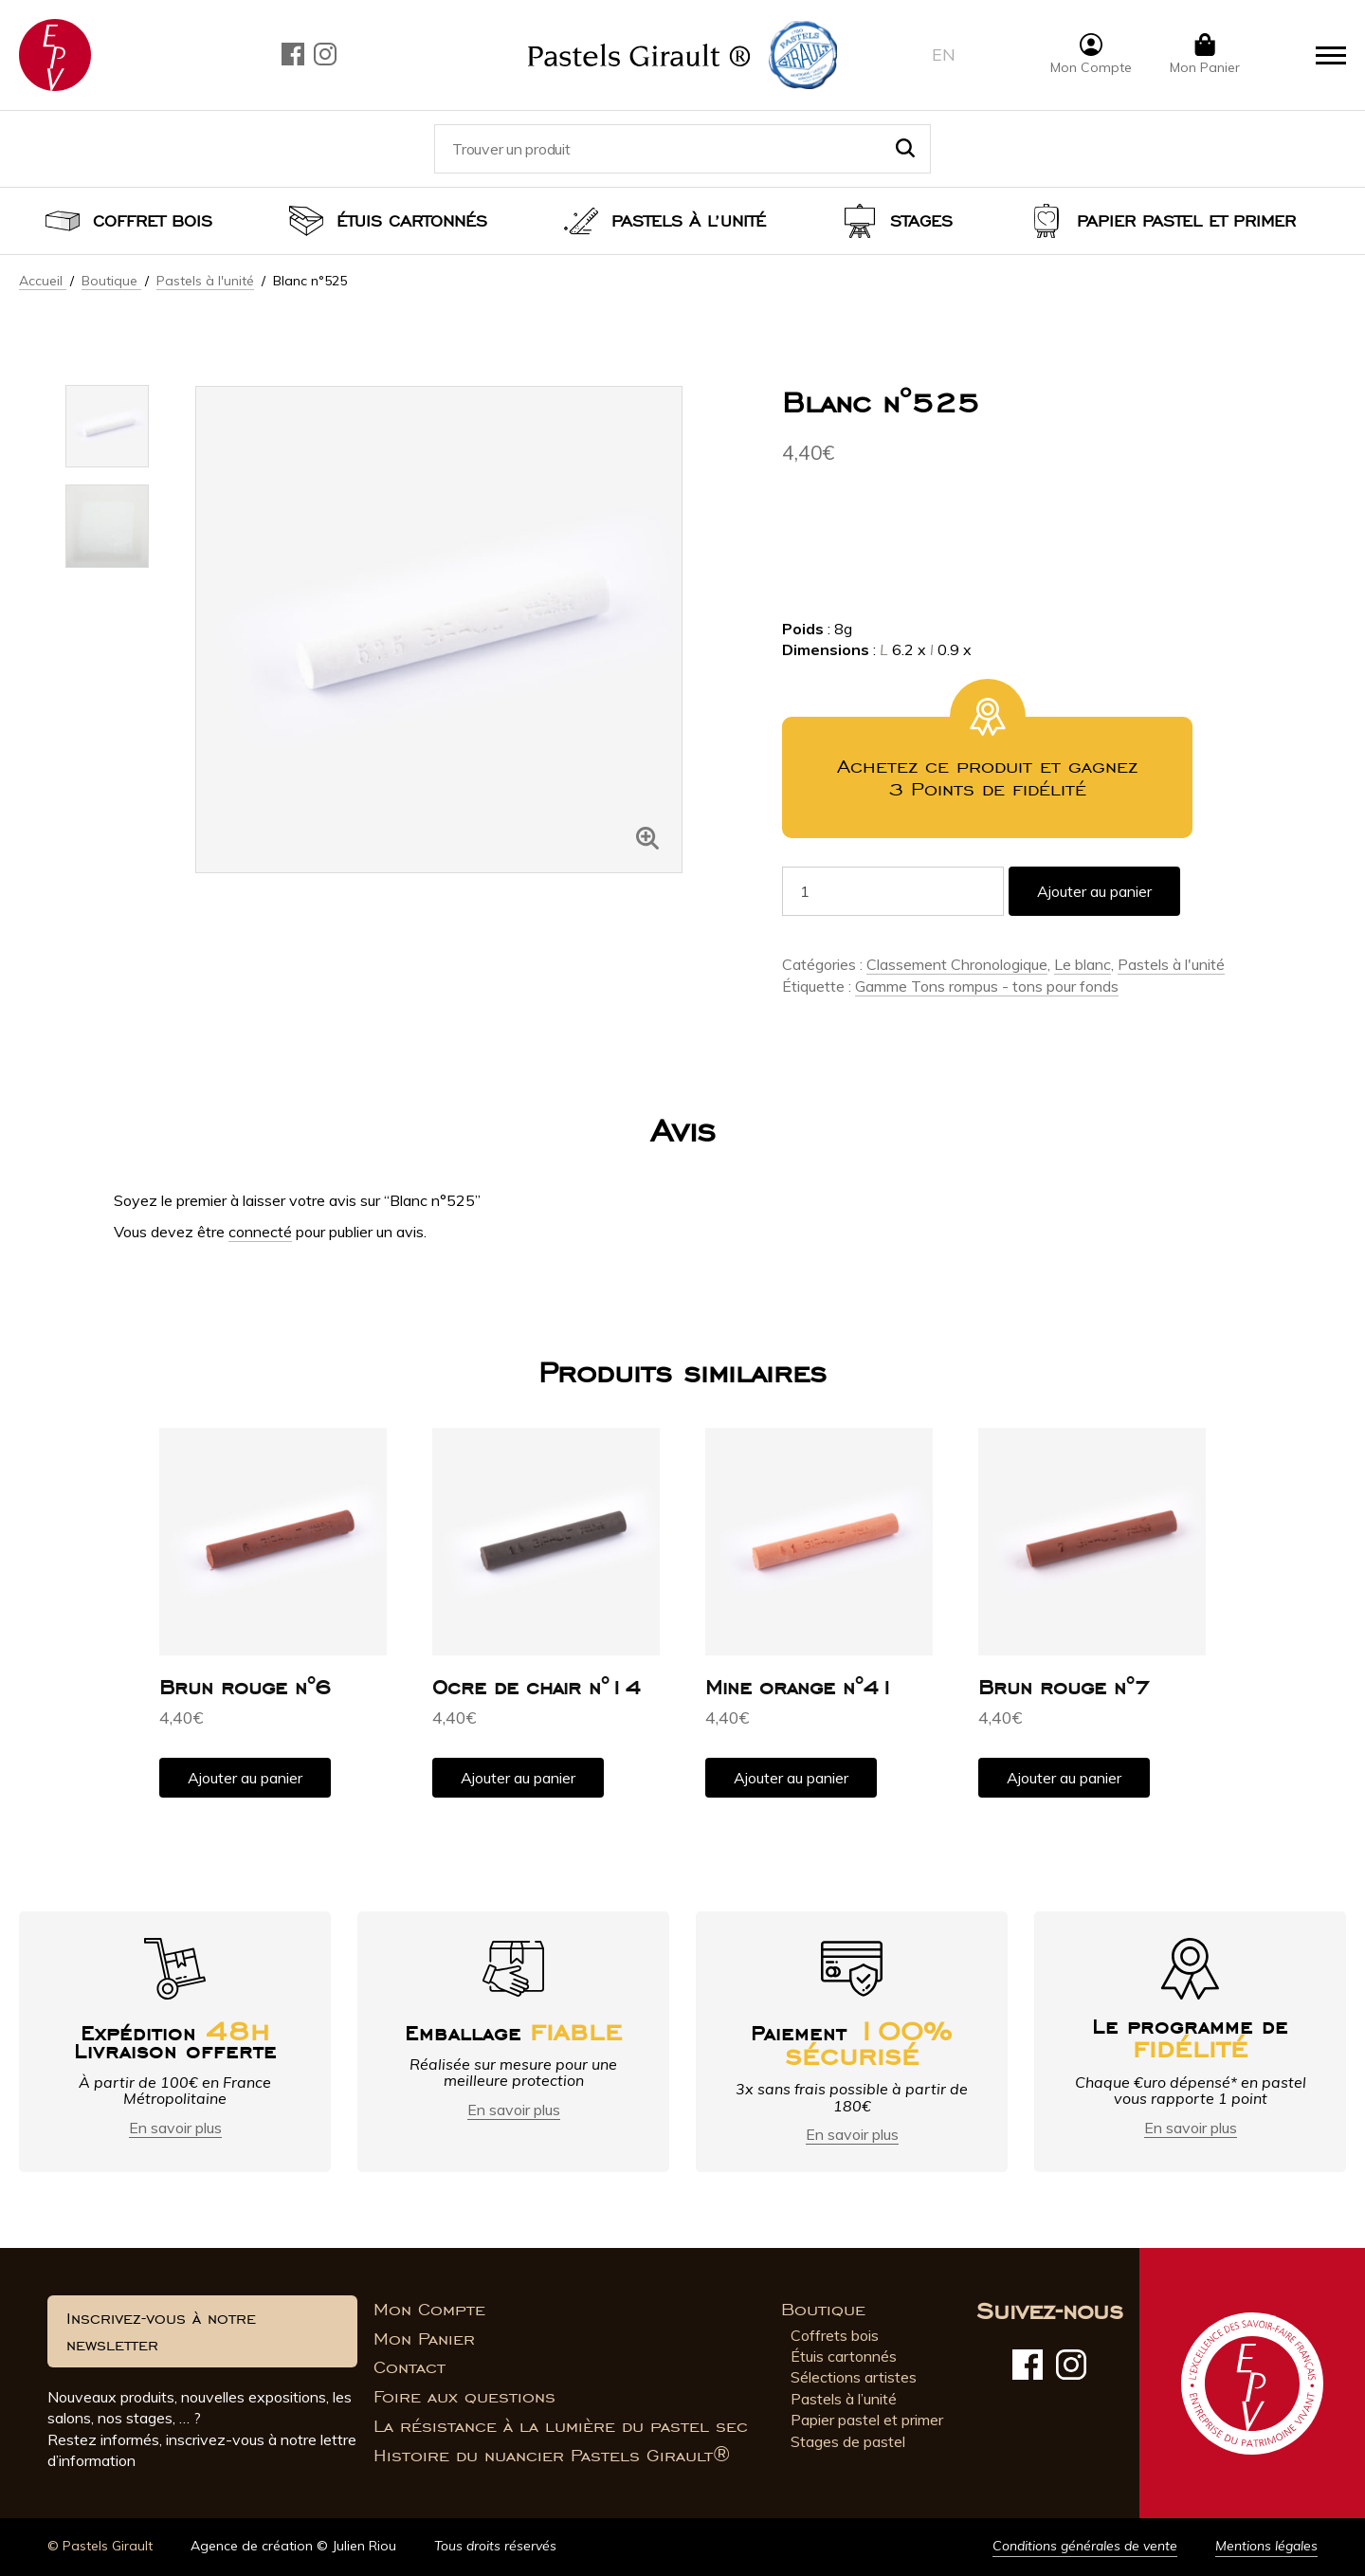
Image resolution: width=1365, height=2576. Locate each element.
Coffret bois (152, 220)
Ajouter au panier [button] (245, 1777)
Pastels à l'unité (205, 280)
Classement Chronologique (956, 964)
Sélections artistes (854, 2376)
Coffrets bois (835, 2335)
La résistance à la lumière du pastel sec (560, 2426)
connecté (260, 1231)
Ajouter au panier (1094, 891)
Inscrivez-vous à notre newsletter (161, 2331)
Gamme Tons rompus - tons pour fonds (987, 986)
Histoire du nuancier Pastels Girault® (551, 2455)
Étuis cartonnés (412, 220)
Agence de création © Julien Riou (293, 2545)
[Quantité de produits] (893, 891)
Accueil (42, 280)
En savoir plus (175, 2127)
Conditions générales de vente (1084, 2545)
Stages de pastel (848, 2441)
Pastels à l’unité (688, 220)
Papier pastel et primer (867, 2419)
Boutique (111, 280)
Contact (409, 2367)
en (944, 54)
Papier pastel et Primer (1186, 220)
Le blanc (1082, 964)
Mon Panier (424, 2339)
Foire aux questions (464, 2396)
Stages (921, 220)
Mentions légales (1266, 2545)
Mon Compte (429, 2309)
